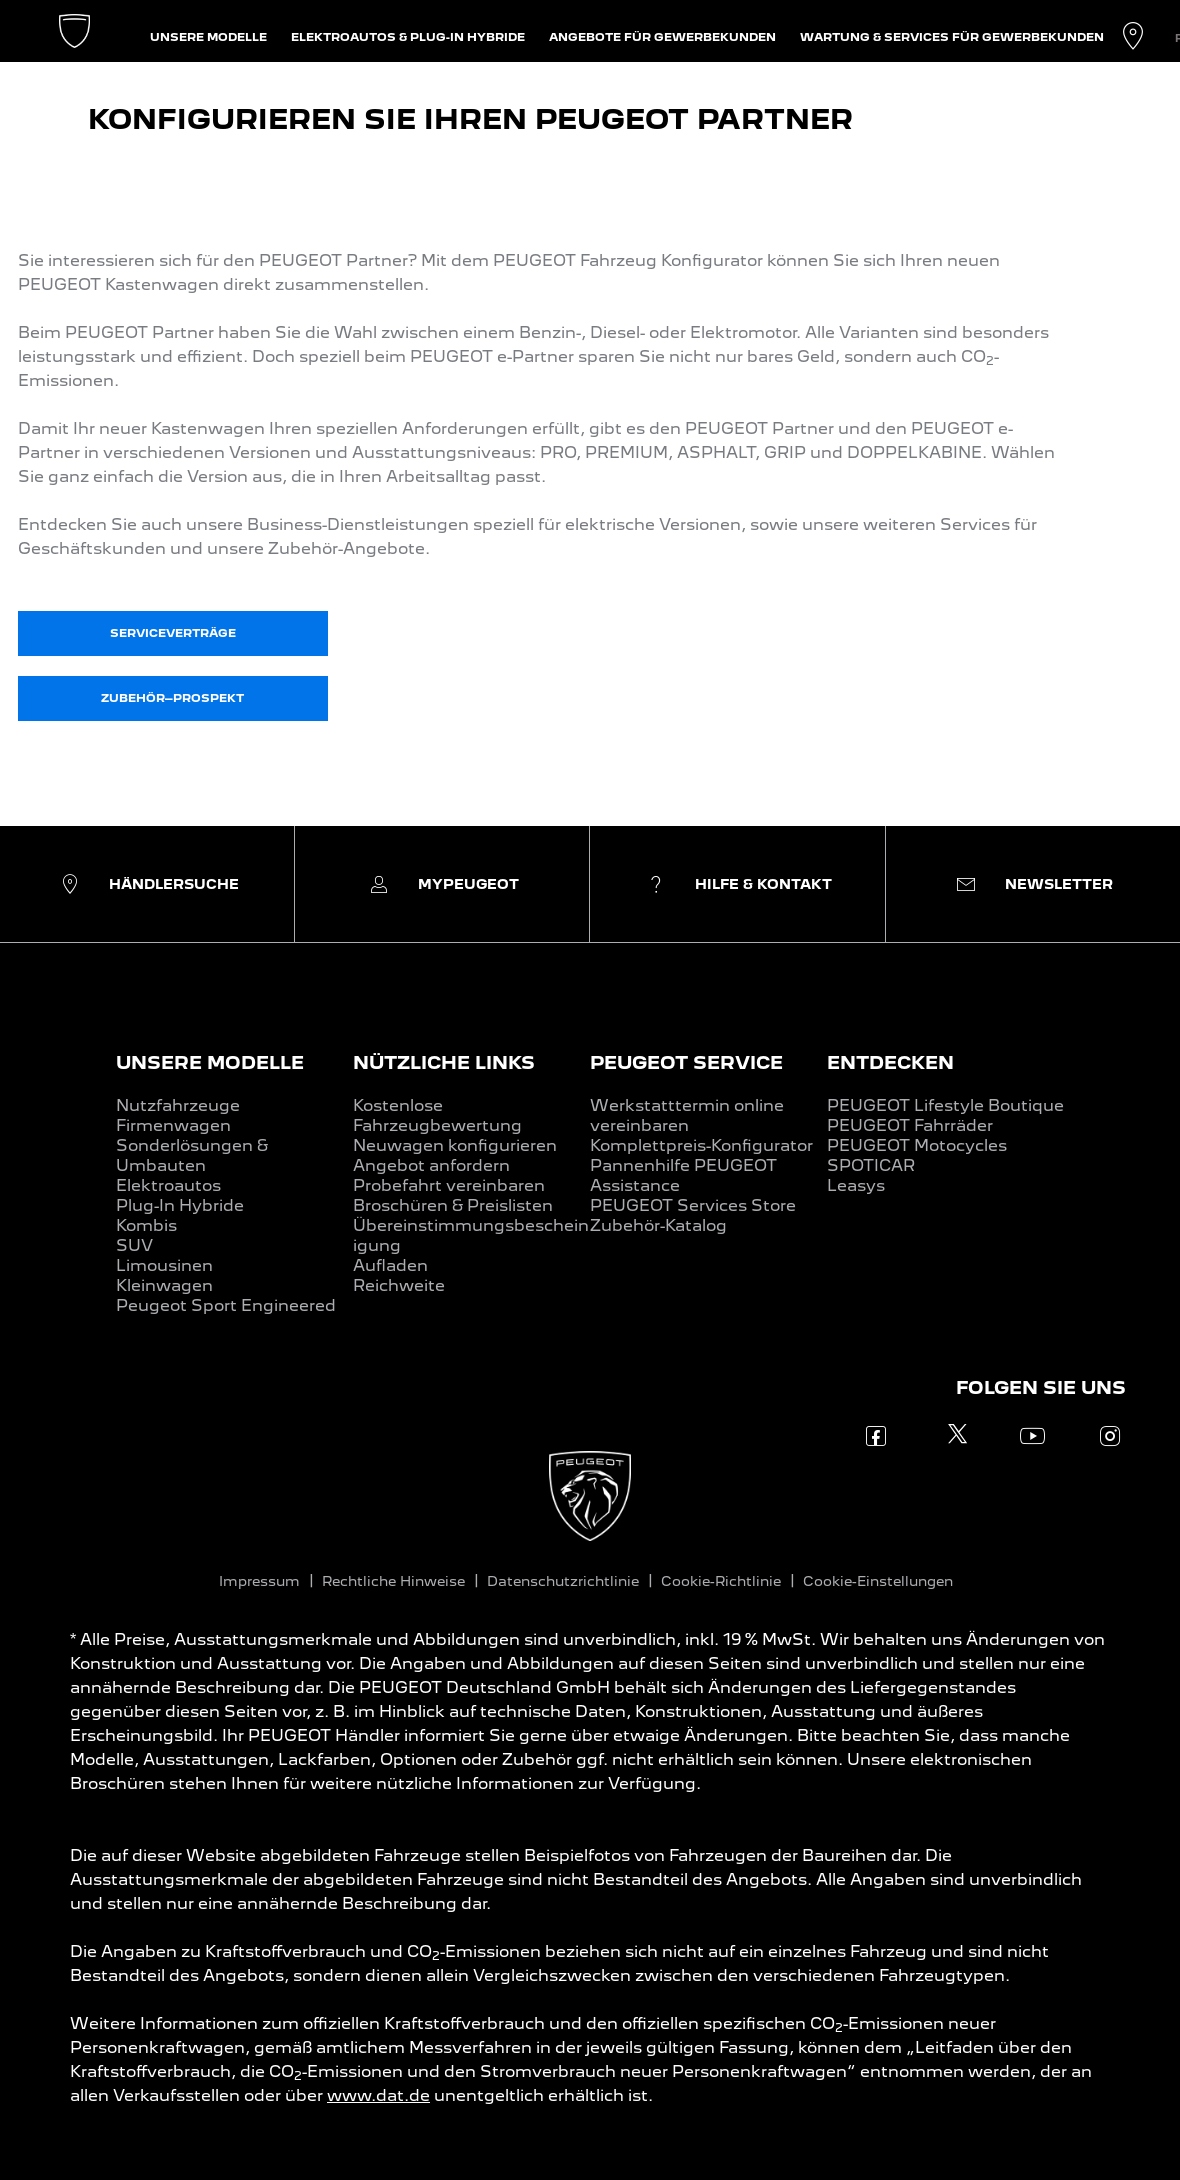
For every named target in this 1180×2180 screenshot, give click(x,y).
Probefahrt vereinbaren (449, 1185)
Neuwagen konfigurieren (455, 1145)
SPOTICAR (871, 1165)
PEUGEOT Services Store (693, 1205)
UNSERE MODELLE (210, 1062)
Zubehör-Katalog (658, 1225)
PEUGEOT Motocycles (917, 1145)
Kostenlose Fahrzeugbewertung (437, 1115)
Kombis (146, 1225)
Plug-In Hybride (180, 1205)
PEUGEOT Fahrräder (910, 1125)
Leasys (856, 1185)
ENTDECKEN (890, 1062)
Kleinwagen (164, 1285)
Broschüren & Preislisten (453, 1205)
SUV (134, 1245)
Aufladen (390, 1265)
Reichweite (399, 1285)
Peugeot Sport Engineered (226, 1305)
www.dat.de (378, 2095)
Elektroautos (168, 1185)
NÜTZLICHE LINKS (444, 1062)
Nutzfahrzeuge (178, 1105)
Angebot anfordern (431, 1165)
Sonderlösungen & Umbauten (192, 1155)
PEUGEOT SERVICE (686, 1062)
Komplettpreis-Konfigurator (701, 1145)
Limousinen (164, 1265)
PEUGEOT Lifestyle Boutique (945, 1105)
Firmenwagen (173, 1125)
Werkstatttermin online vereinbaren (687, 1115)
